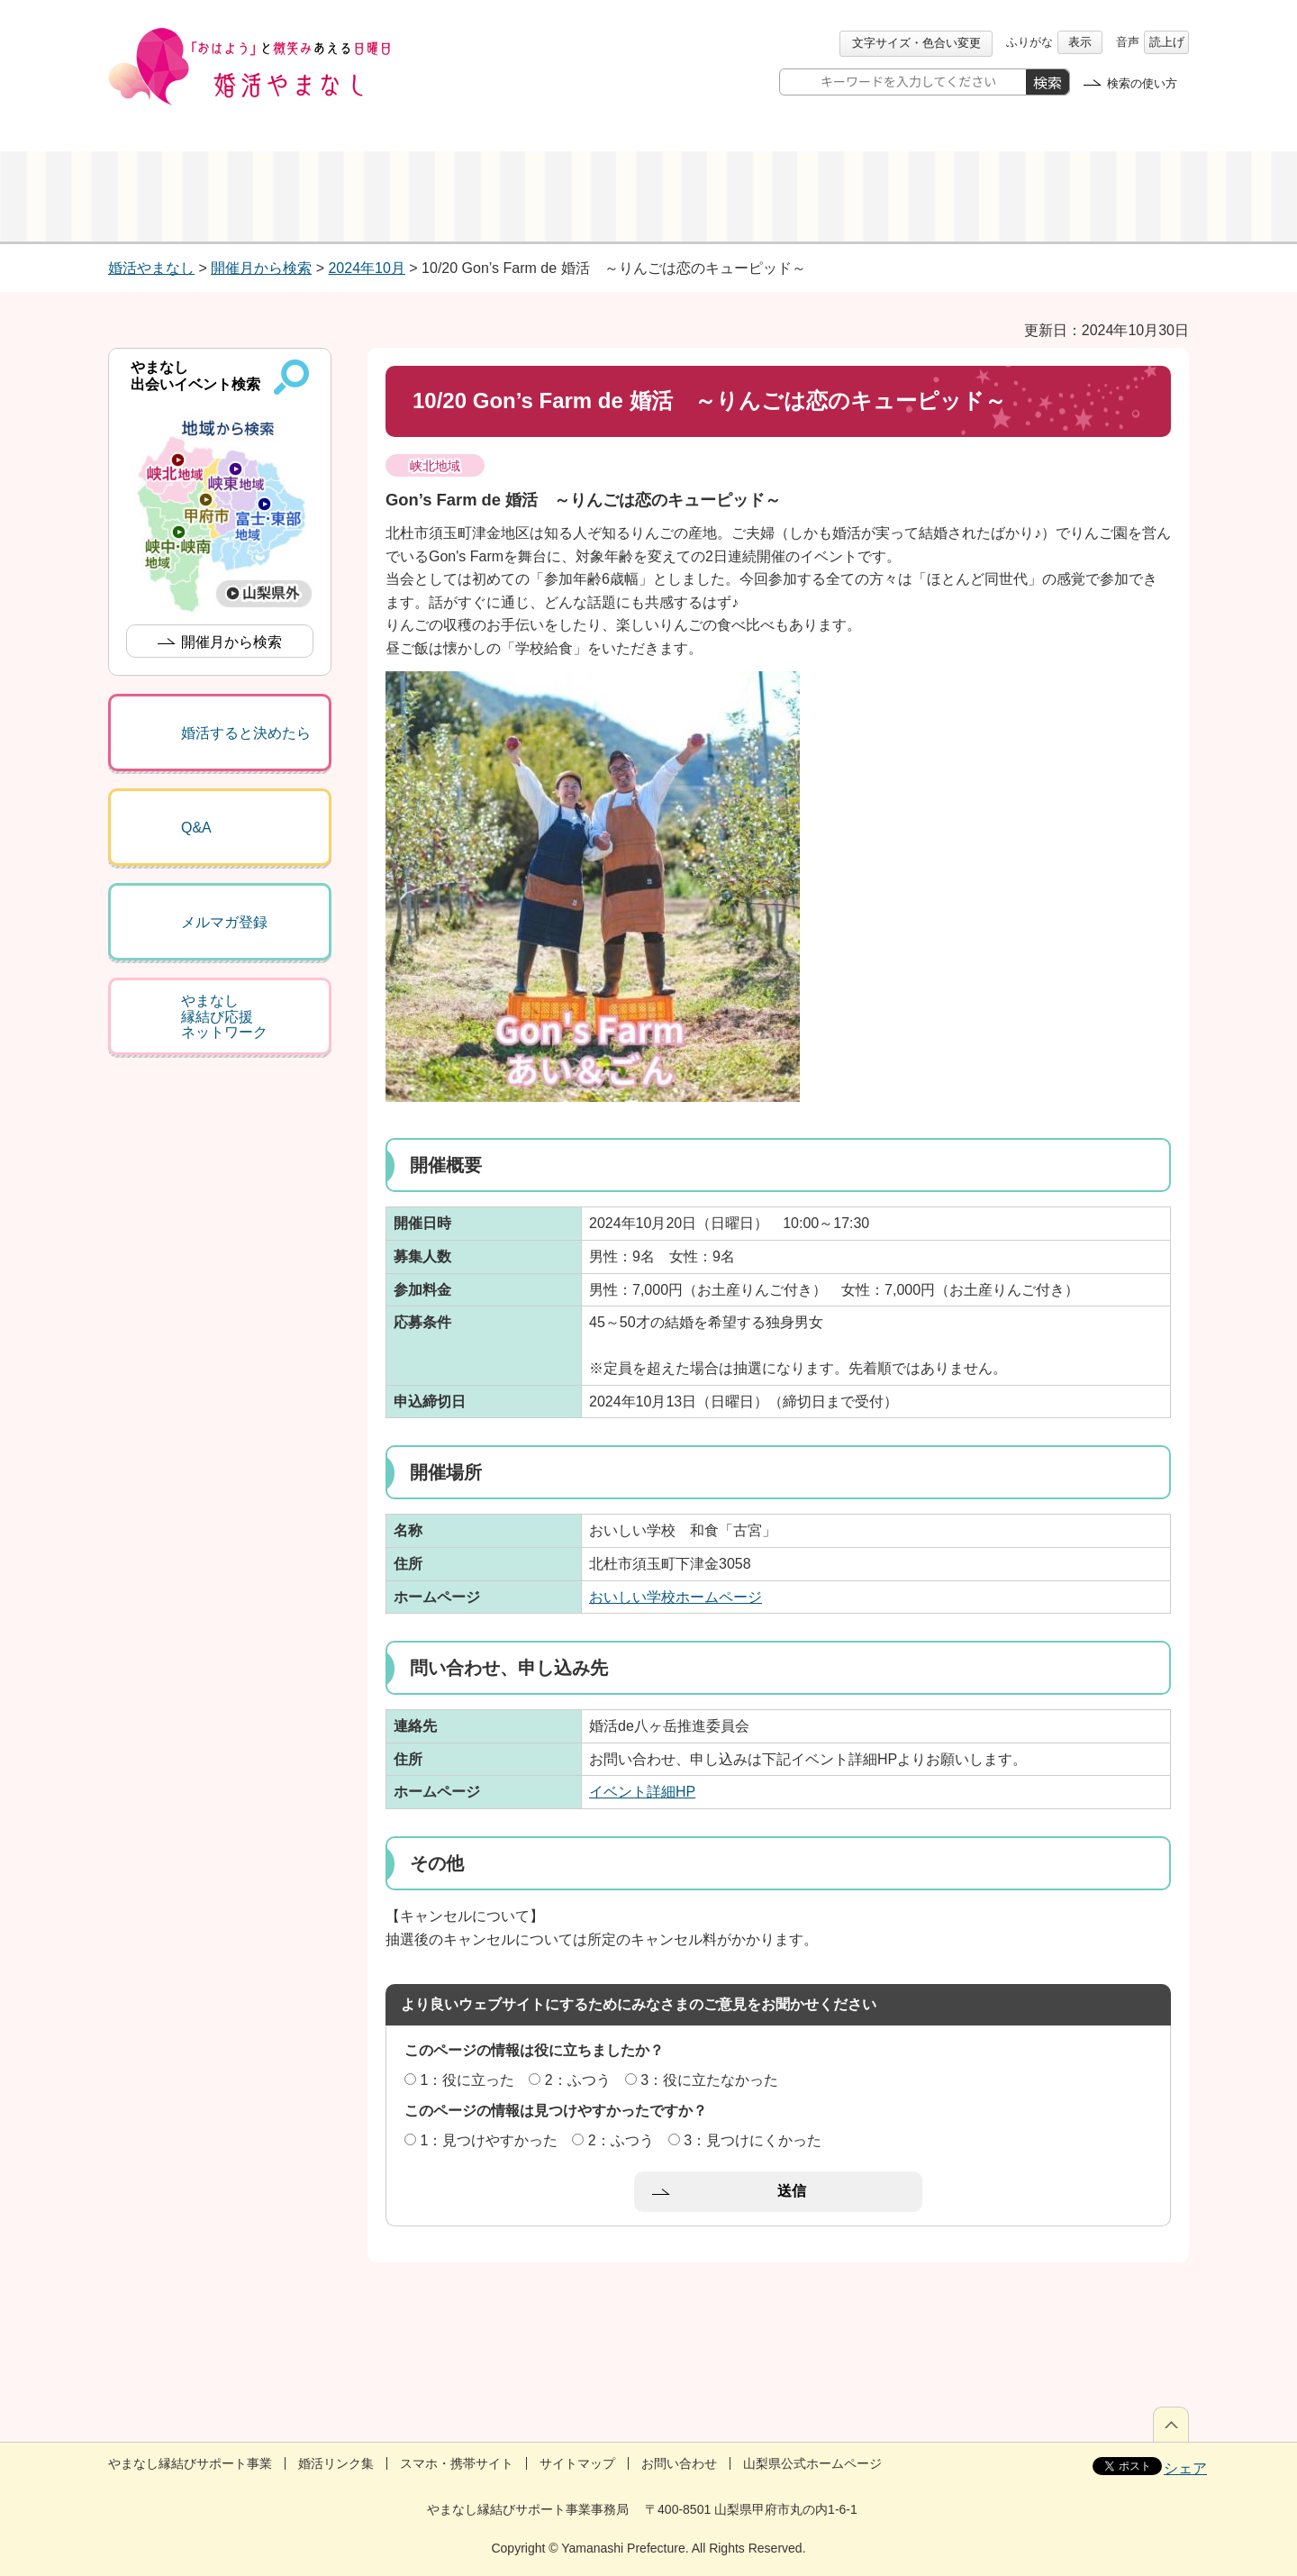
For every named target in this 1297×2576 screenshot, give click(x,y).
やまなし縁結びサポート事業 (190, 2463)
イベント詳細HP (642, 1791)
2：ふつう (578, 2080)
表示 (1080, 42)
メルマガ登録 (224, 922)
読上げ (1166, 42)
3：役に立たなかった (709, 2080)
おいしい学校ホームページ (675, 1597)
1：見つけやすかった (489, 2140)
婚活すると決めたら (246, 733)
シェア (1185, 2468)
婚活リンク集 (336, 2463)
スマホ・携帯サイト (456, 2463)
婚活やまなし (151, 268)
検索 (1047, 82)
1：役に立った (467, 2080)
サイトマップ (577, 2463)
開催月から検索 (261, 268)
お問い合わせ (679, 2463)
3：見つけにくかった (752, 2140)
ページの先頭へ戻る (1171, 2424)
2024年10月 (366, 268)
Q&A (196, 827)
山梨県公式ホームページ (812, 2463)
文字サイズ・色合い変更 (916, 43)
